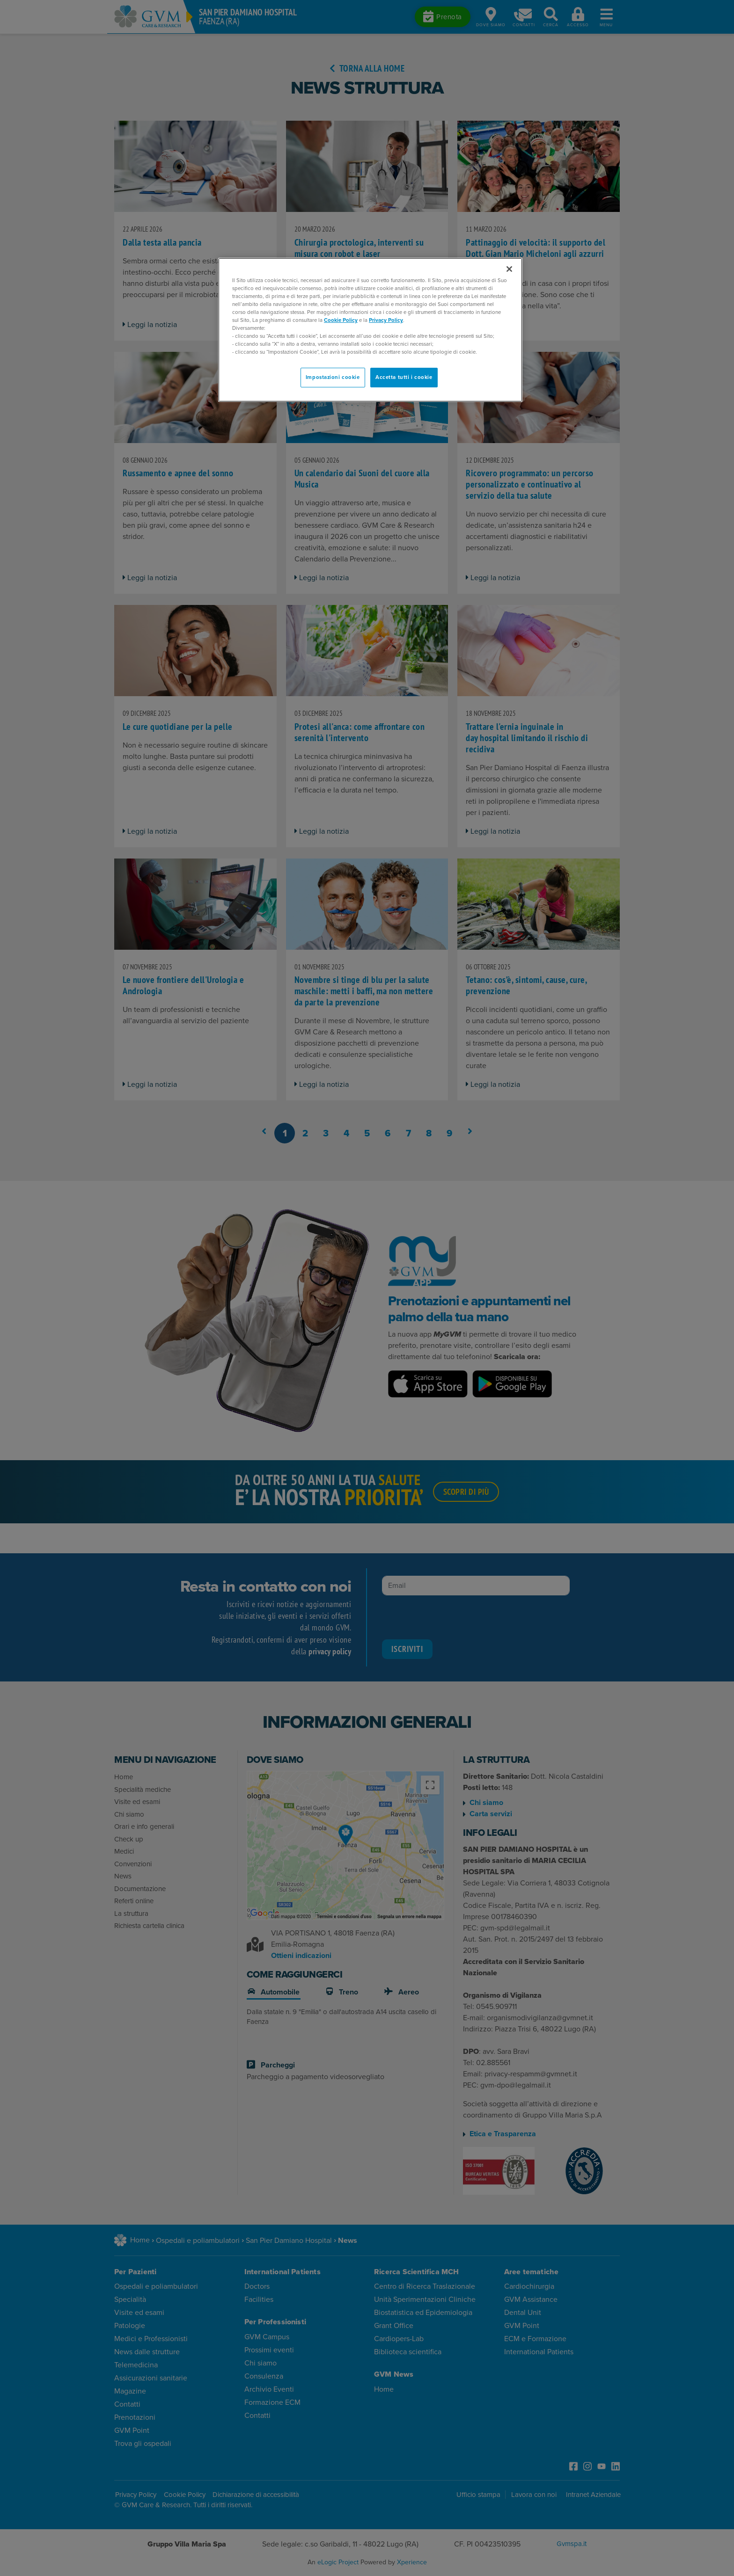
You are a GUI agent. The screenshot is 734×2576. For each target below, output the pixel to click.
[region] (370, 330)
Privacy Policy (386, 320)
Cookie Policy (341, 320)
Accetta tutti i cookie (404, 377)
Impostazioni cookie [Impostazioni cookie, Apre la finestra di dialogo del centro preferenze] (333, 377)
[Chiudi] (509, 269)
